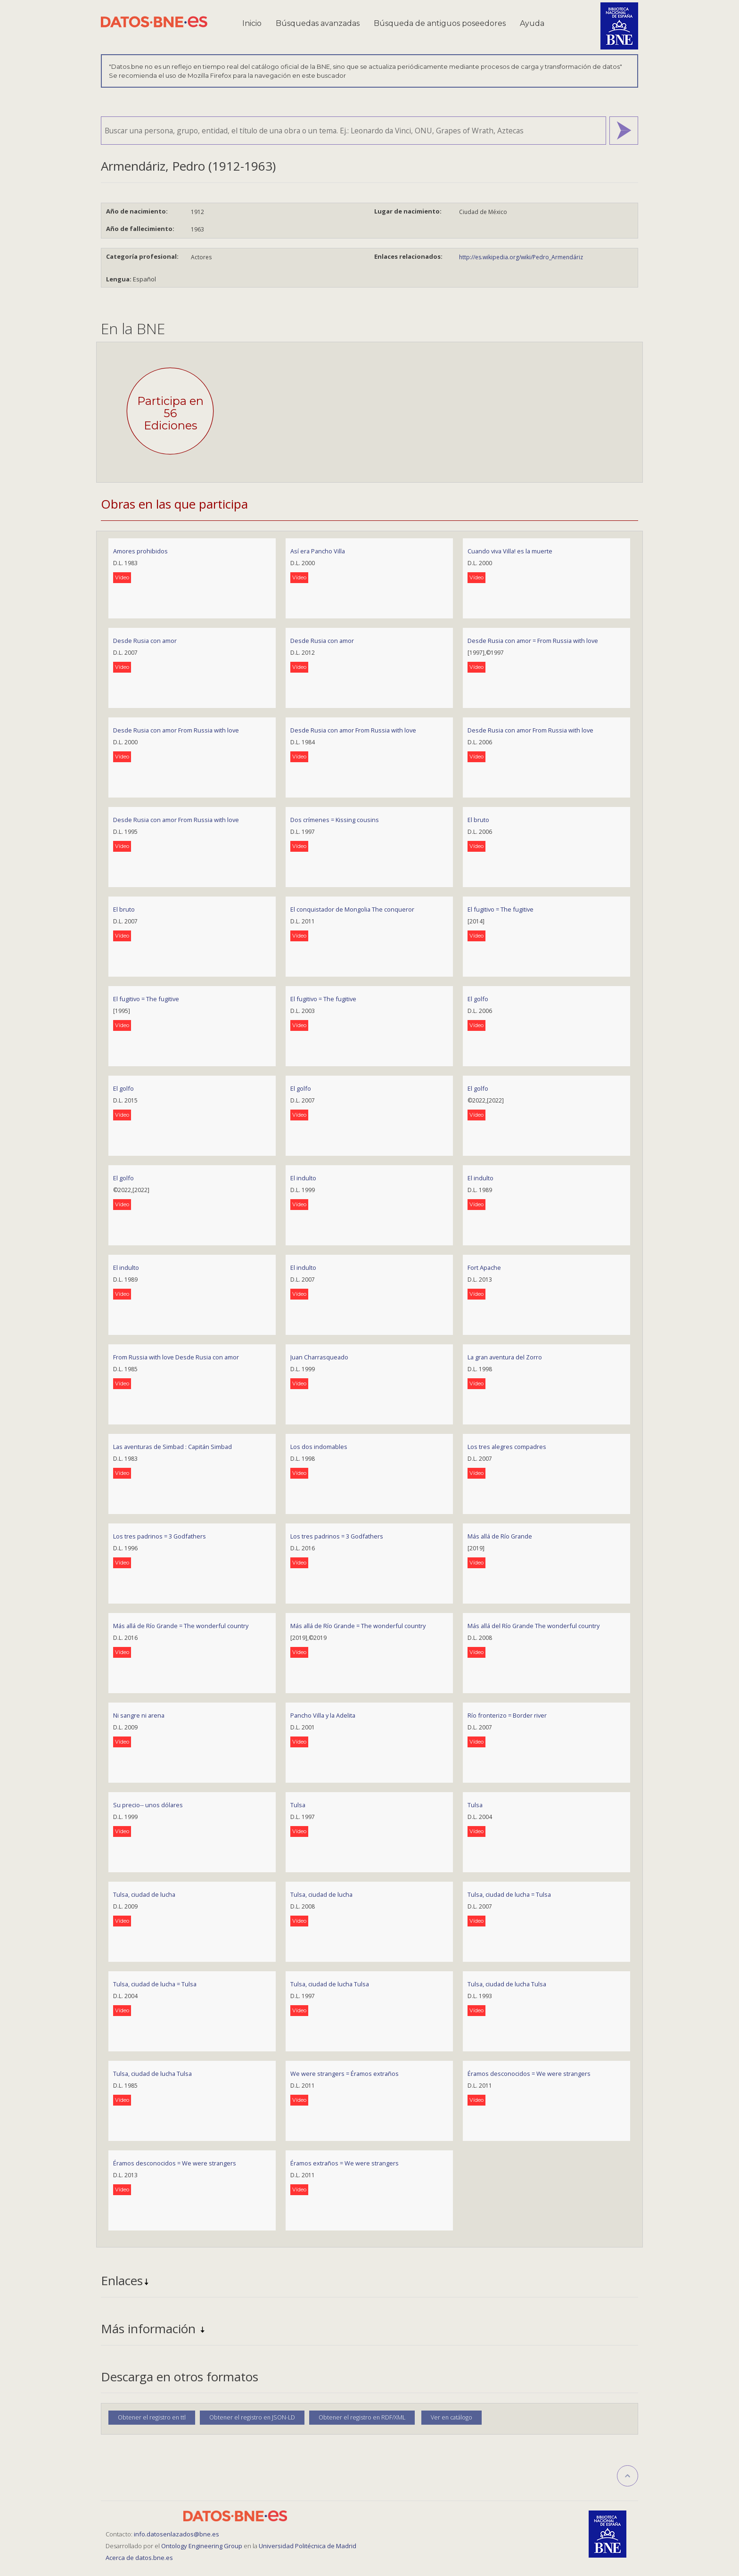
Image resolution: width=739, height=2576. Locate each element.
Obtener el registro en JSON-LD (252, 2417)
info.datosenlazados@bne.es (176, 2534)
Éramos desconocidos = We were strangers (529, 2073)
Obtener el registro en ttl (152, 2417)
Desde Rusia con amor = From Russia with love (533, 640)
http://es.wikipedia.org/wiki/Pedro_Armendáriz (521, 257)
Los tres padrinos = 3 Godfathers (159, 1536)
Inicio (252, 23)
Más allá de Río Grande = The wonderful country (180, 1625)
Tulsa (297, 1805)
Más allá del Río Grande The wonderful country (533, 1625)
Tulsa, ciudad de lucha (144, 1894)
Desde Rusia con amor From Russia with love (176, 730)
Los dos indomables (318, 1446)
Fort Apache (484, 1267)
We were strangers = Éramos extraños (344, 2073)
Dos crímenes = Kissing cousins (334, 819)
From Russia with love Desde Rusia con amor (176, 1357)
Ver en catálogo (451, 2417)
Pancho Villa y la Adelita (322, 1715)
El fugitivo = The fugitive (501, 909)
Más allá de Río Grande (500, 1536)
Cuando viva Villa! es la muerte (510, 551)
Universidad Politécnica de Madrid (307, 2546)
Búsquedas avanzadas (318, 23)
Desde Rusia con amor (145, 640)
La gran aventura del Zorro (505, 1357)
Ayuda (532, 23)
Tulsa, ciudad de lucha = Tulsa (509, 1894)
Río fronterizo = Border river (507, 1715)
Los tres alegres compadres (507, 1446)
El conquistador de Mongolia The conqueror (352, 909)
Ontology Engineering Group (202, 2546)
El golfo (478, 999)
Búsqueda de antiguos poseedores (440, 23)
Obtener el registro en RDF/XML (362, 2417)
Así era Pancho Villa (317, 551)
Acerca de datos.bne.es (139, 2557)
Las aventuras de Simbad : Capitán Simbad (172, 1446)
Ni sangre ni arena (138, 1715)
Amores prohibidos (140, 551)
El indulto (303, 1178)
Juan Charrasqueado (319, 1357)
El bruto (478, 819)
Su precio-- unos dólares (148, 1805)
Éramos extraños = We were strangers (344, 2163)
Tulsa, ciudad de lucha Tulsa (329, 1984)
